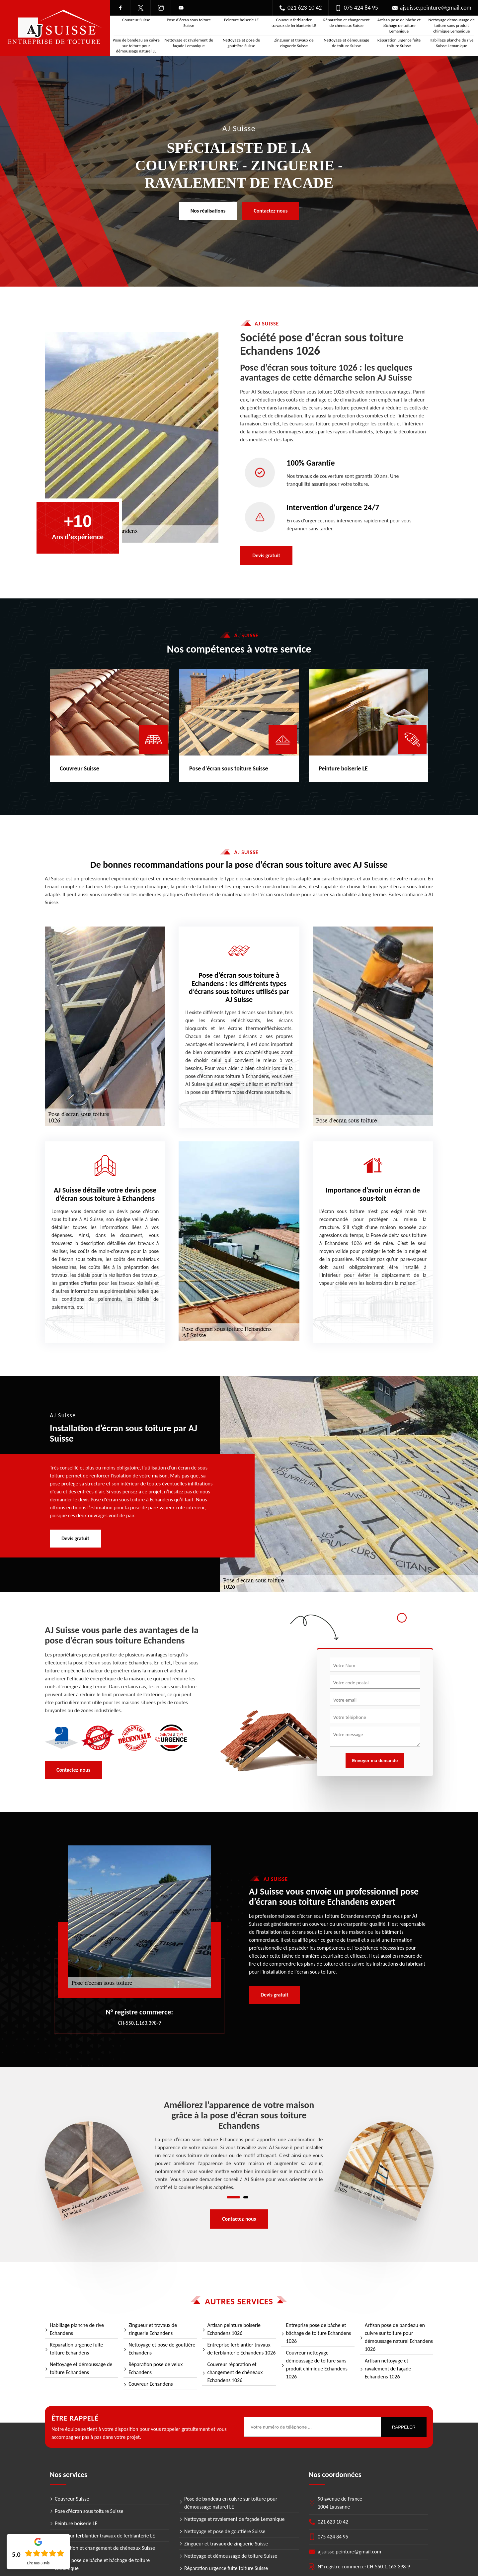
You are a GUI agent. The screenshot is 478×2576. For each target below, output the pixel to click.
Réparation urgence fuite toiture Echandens (76, 2349)
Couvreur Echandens (150, 2384)
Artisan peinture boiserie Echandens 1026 (234, 2329)
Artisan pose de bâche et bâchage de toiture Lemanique (399, 25)
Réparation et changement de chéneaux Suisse (346, 22)
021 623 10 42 (300, 7)
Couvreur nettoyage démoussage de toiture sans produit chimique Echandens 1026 (317, 2365)
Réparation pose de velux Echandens (155, 2368)
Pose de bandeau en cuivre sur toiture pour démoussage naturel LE (136, 46)
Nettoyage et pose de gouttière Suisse (241, 43)
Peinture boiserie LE (241, 19)
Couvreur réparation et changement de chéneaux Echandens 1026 (235, 2372)
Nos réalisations (208, 211)
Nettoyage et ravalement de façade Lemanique (188, 43)
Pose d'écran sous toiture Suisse (189, 22)
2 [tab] (245, 2197)
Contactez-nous (270, 211)
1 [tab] (233, 2197)
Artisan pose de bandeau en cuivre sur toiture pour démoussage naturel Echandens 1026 (399, 2337)
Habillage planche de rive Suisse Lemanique (451, 43)
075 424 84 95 (356, 7)
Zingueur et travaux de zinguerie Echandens (152, 2329)
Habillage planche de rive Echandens (77, 2329)
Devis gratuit (266, 555)
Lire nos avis (38, 2563)
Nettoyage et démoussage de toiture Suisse (346, 43)
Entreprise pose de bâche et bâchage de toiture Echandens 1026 (318, 2333)
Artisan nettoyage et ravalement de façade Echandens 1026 (388, 2368)
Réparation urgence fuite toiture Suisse (399, 43)
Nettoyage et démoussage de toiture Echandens (81, 2368)
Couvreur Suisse (136, 19)
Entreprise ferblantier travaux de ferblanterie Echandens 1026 (241, 2349)
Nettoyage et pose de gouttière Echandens (161, 2349)
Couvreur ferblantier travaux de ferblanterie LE (294, 22)
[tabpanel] (239, 2145)
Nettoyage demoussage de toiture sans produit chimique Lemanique (452, 25)
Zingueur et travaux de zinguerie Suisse (294, 43)
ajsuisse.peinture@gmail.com (431, 7)
